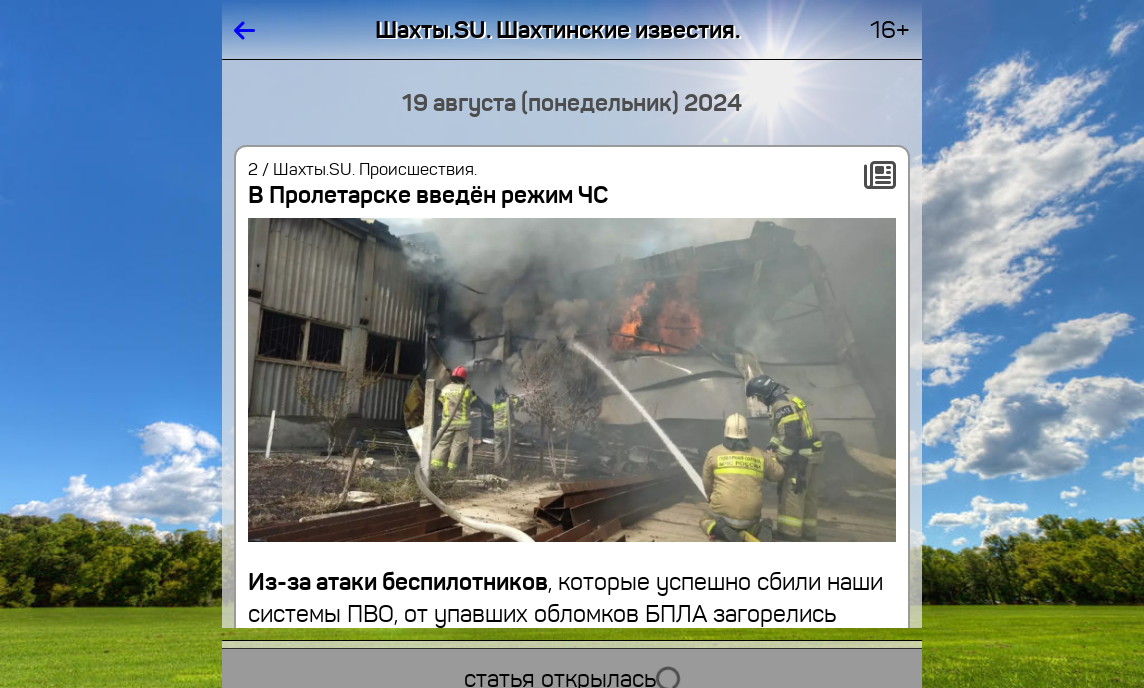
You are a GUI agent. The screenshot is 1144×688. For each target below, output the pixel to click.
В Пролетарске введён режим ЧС (428, 195)
